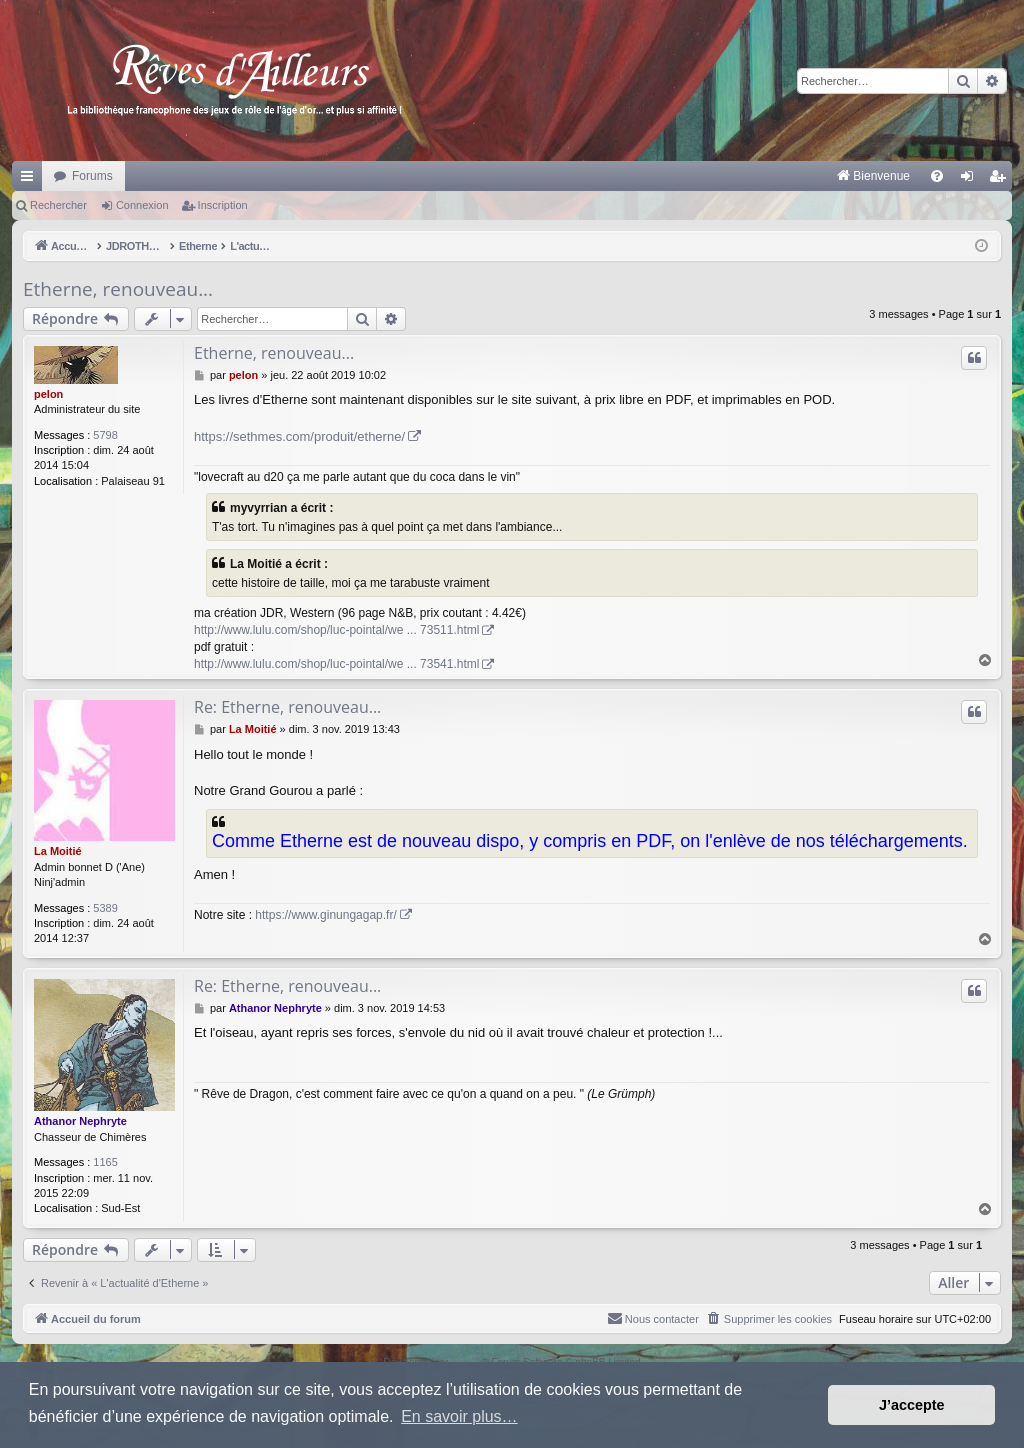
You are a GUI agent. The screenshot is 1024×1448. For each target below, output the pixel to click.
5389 (105, 908)
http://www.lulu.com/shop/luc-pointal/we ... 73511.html (336, 630)
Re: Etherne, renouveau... (287, 707)
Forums (92, 176)
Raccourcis (31, 180)
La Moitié (58, 851)
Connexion (142, 205)
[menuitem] (664, 176)
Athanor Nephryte (80, 1121)
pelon (48, 394)
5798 (105, 435)
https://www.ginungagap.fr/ (325, 915)
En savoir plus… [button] (459, 1416)
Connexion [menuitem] (971, 180)
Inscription (223, 205)
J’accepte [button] (912, 1405)
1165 (105, 1162)
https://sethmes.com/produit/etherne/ (299, 436)
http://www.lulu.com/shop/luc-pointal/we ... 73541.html (336, 664)
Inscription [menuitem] (1001, 180)
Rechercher (58, 205)
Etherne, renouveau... (118, 289)
